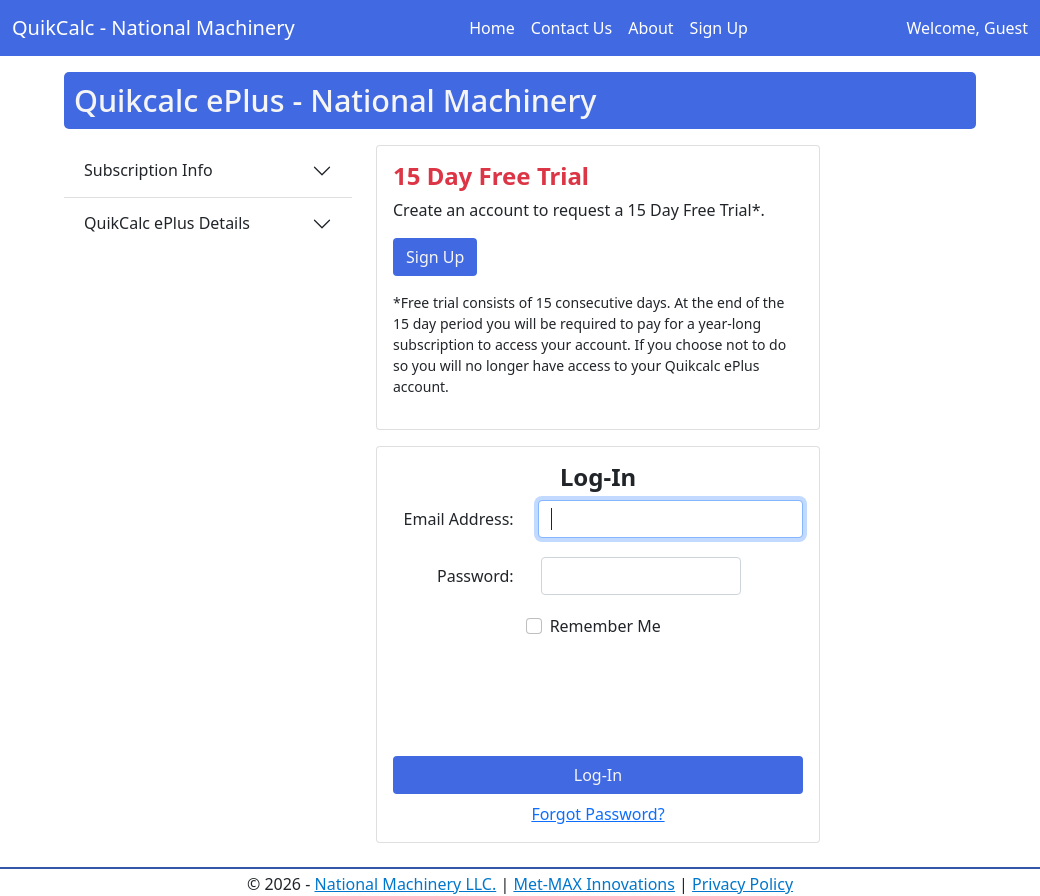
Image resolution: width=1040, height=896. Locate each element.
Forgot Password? (597, 814)
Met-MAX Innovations (594, 884)
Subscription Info (148, 170)
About (650, 28)
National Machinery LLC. (406, 884)
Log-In (598, 775)
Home (492, 28)
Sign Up (719, 28)
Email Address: (459, 519)
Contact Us (571, 28)
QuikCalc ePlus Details (167, 223)
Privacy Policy (742, 884)
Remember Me (605, 626)
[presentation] (598, 695)
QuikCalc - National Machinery (153, 27)
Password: (475, 576)
